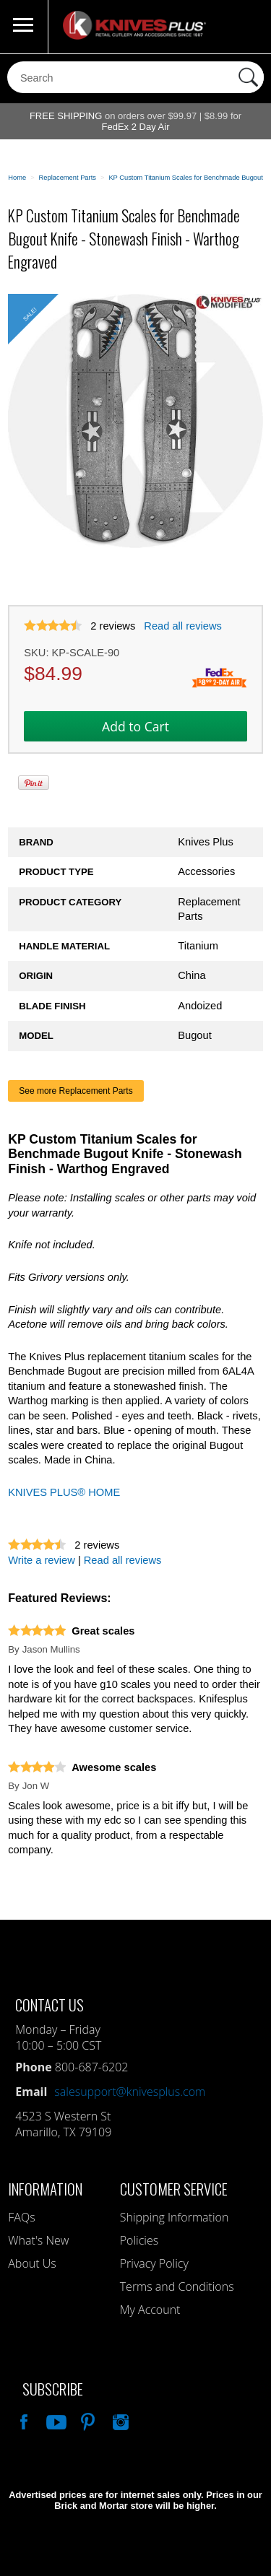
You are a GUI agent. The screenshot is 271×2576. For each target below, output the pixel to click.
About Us (32, 2263)
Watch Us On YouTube (54, 2420)
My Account (150, 2310)
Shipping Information (174, 2217)
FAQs (21, 2217)
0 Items (245, 26)
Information (45, 2188)
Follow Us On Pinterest (86, 2420)
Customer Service (174, 2188)
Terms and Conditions (177, 2286)
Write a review (41, 1560)
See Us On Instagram (119, 2420)
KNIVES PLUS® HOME (64, 1492)
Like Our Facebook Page (22, 2420)
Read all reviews (183, 626)
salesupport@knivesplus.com (129, 2091)
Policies (139, 2240)
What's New (38, 2240)
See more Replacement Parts (75, 1091)
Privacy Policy (154, 2263)
